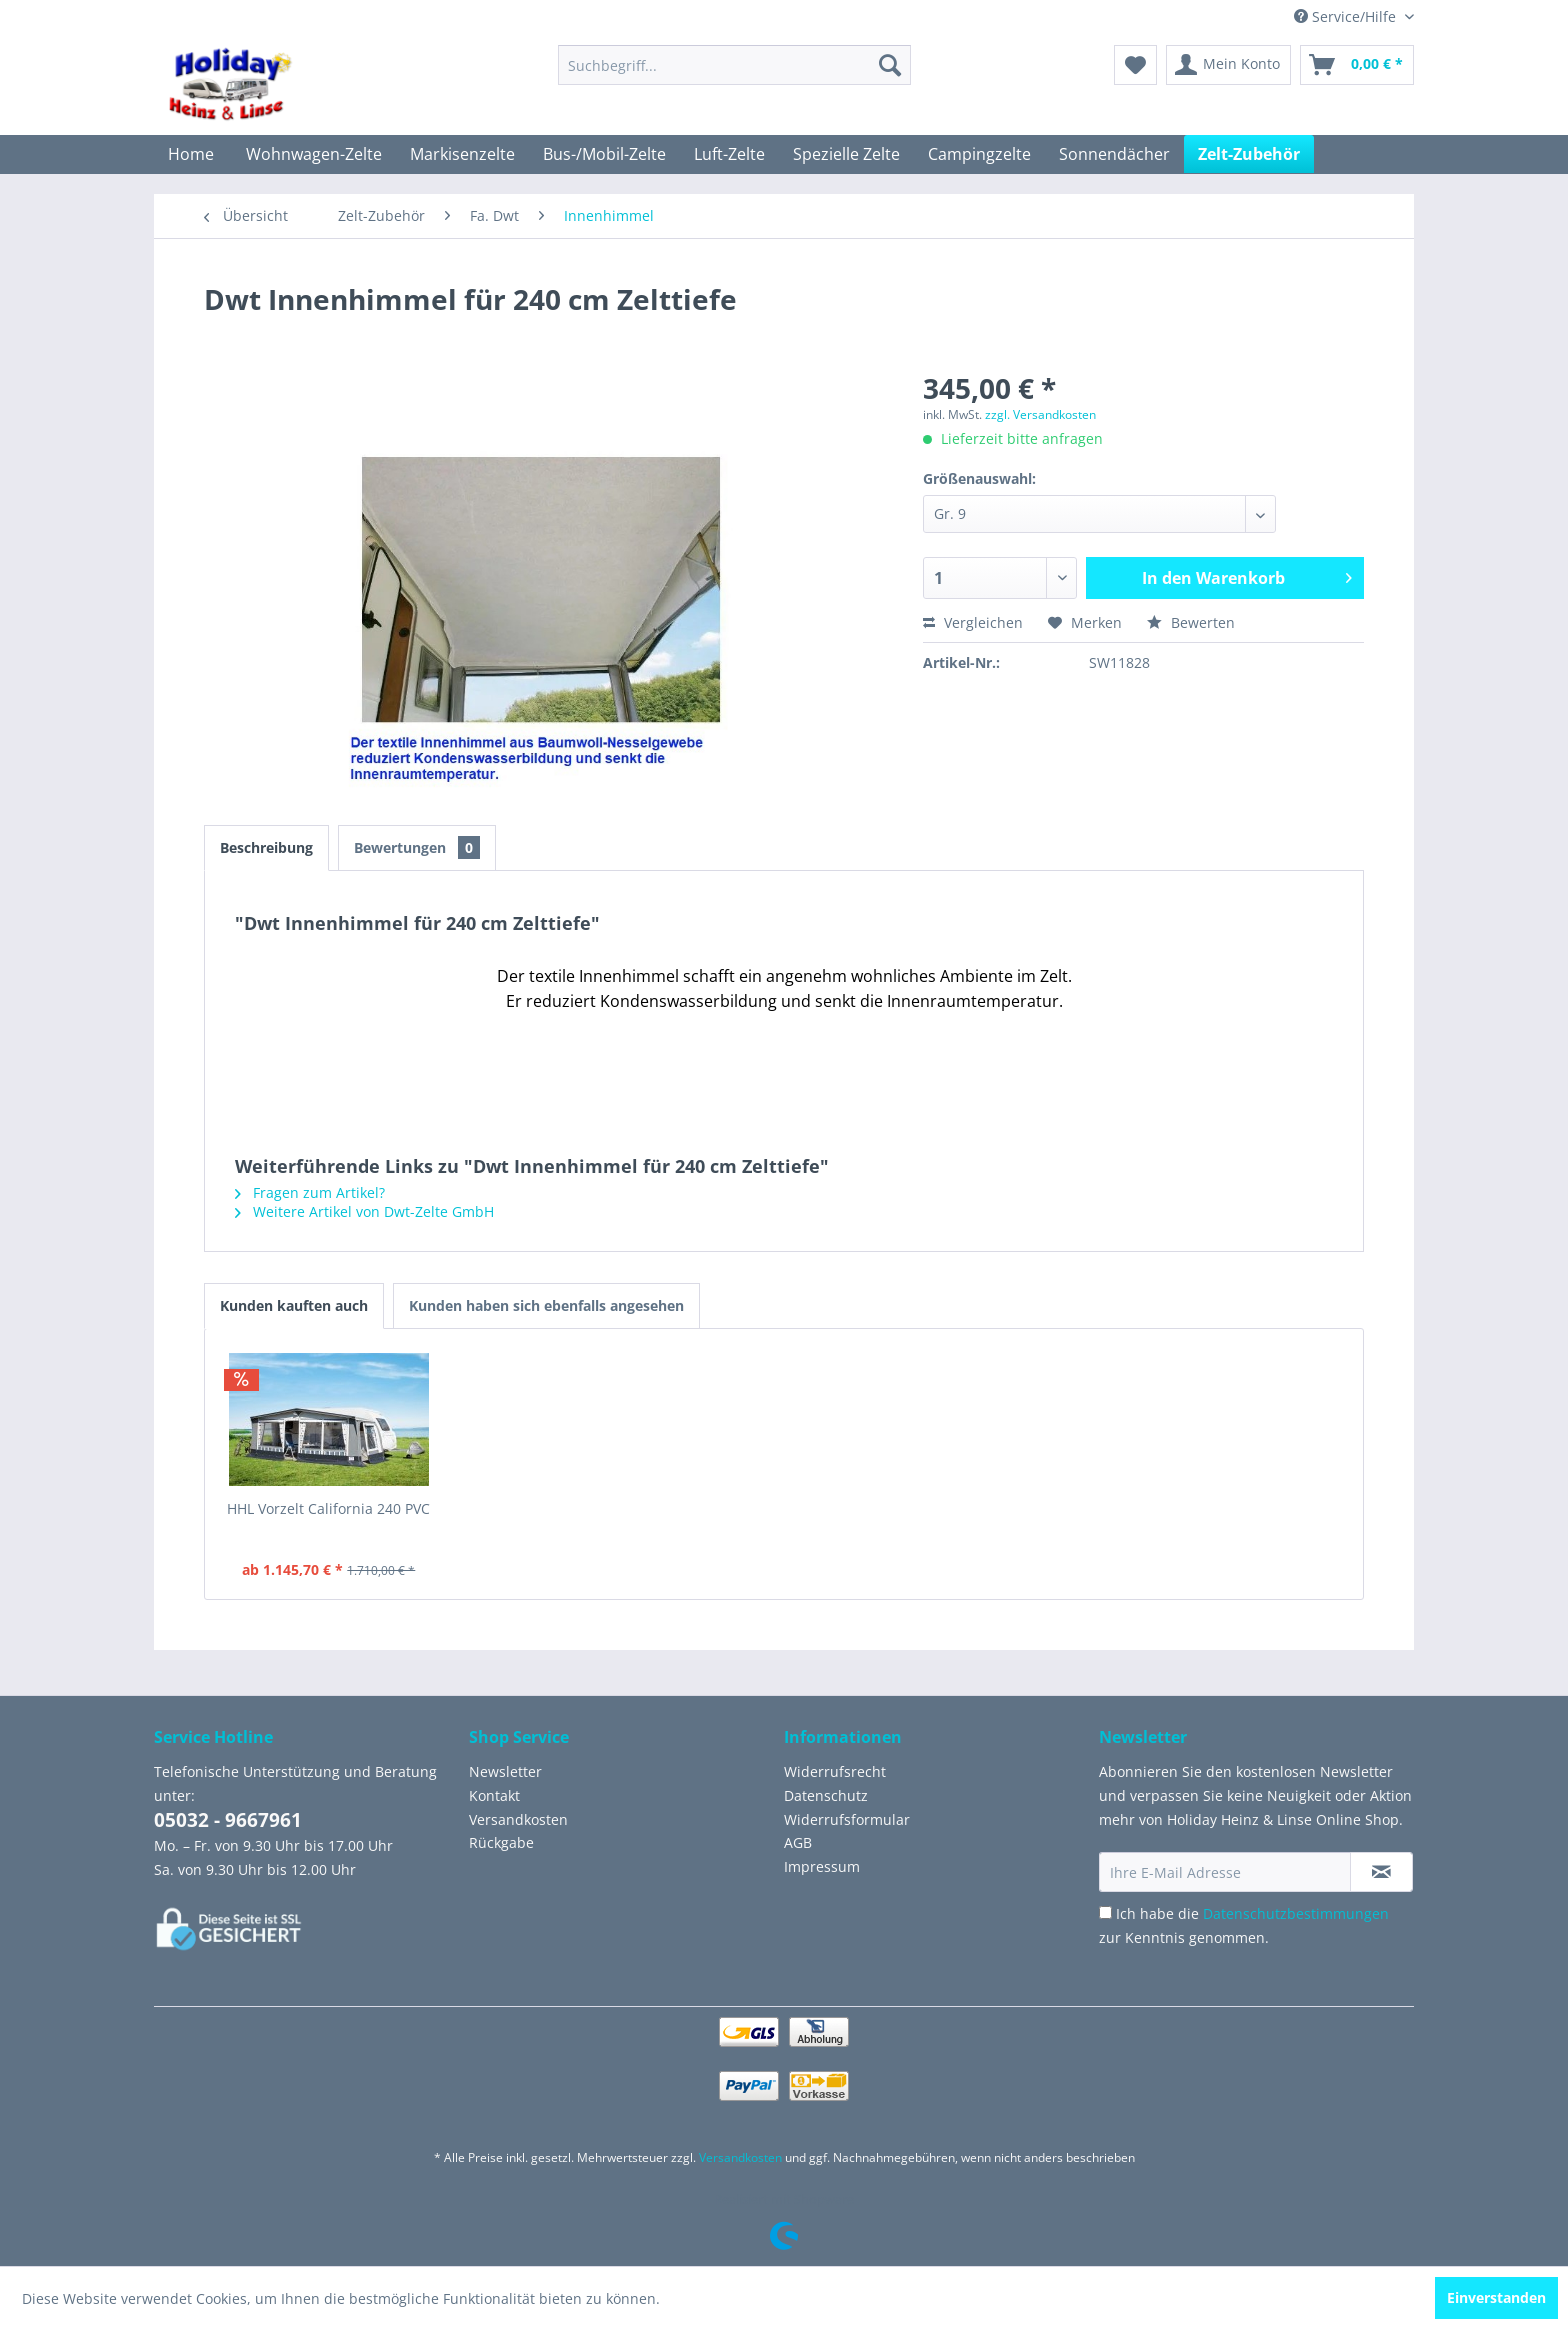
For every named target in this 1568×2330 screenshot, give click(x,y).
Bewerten (1191, 622)
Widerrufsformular (847, 1819)
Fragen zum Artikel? (310, 1192)
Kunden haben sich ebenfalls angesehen (546, 1305)
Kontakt (494, 1795)
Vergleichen (973, 622)
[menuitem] (734, 65)
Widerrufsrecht (835, 1771)
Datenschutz (826, 1795)
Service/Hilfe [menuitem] (1347, 16)
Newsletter (505, 1771)
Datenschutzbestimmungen (1296, 1913)
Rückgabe (501, 1842)
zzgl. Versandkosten (1040, 414)
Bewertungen (417, 847)
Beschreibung (266, 847)
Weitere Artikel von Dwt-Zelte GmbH (364, 1211)
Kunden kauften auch (294, 1305)
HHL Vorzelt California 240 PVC (328, 1508)
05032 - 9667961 (228, 1820)
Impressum (822, 1866)
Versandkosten (518, 1819)
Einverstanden (1496, 2297)
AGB (798, 1842)
